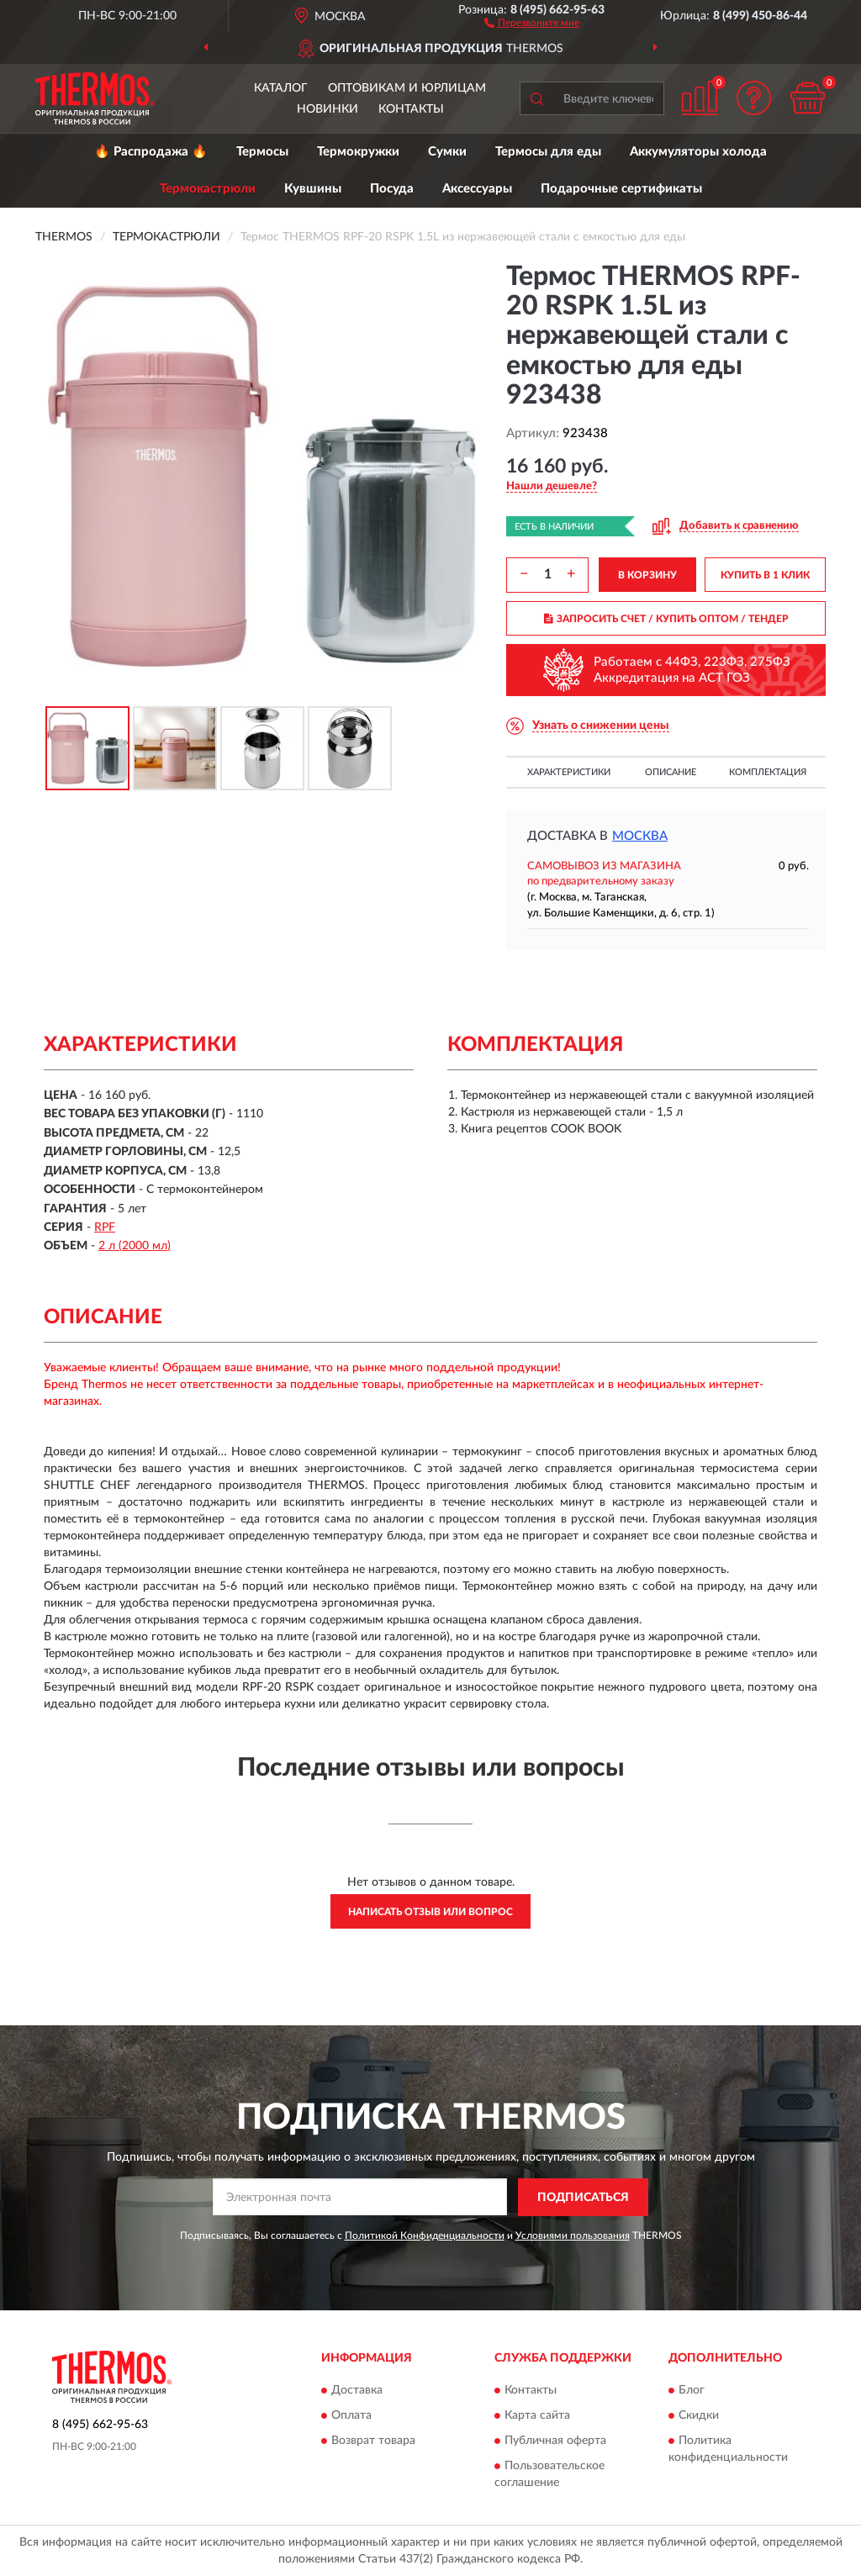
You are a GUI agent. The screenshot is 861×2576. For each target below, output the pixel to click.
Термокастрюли (208, 188)
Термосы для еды (548, 151)
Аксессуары (477, 188)
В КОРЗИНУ (647, 575)
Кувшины (312, 188)
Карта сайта (537, 2416)
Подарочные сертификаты (621, 188)
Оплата (351, 2416)
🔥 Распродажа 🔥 (151, 151)
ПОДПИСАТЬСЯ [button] (583, 2198)
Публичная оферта (555, 2441)
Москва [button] (640, 836)
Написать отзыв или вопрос (430, 1912)
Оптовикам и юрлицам (407, 88)
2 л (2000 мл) (134, 1246)
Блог (692, 2391)
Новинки (327, 109)
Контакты (411, 109)
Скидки (699, 2416)
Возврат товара (373, 2441)
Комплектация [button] (767, 772)
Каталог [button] (281, 88)
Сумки (447, 151)
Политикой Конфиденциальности (424, 2235)
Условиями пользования (572, 2235)
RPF (104, 1227)
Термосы (262, 151)
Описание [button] (670, 772)
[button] (531, 22)
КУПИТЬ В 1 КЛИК (765, 575)
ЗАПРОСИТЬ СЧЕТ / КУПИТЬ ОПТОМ (666, 619)
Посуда (392, 188)
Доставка (357, 2391)
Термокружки (358, 151)
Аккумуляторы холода (698, 151)
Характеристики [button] (568, 772)
